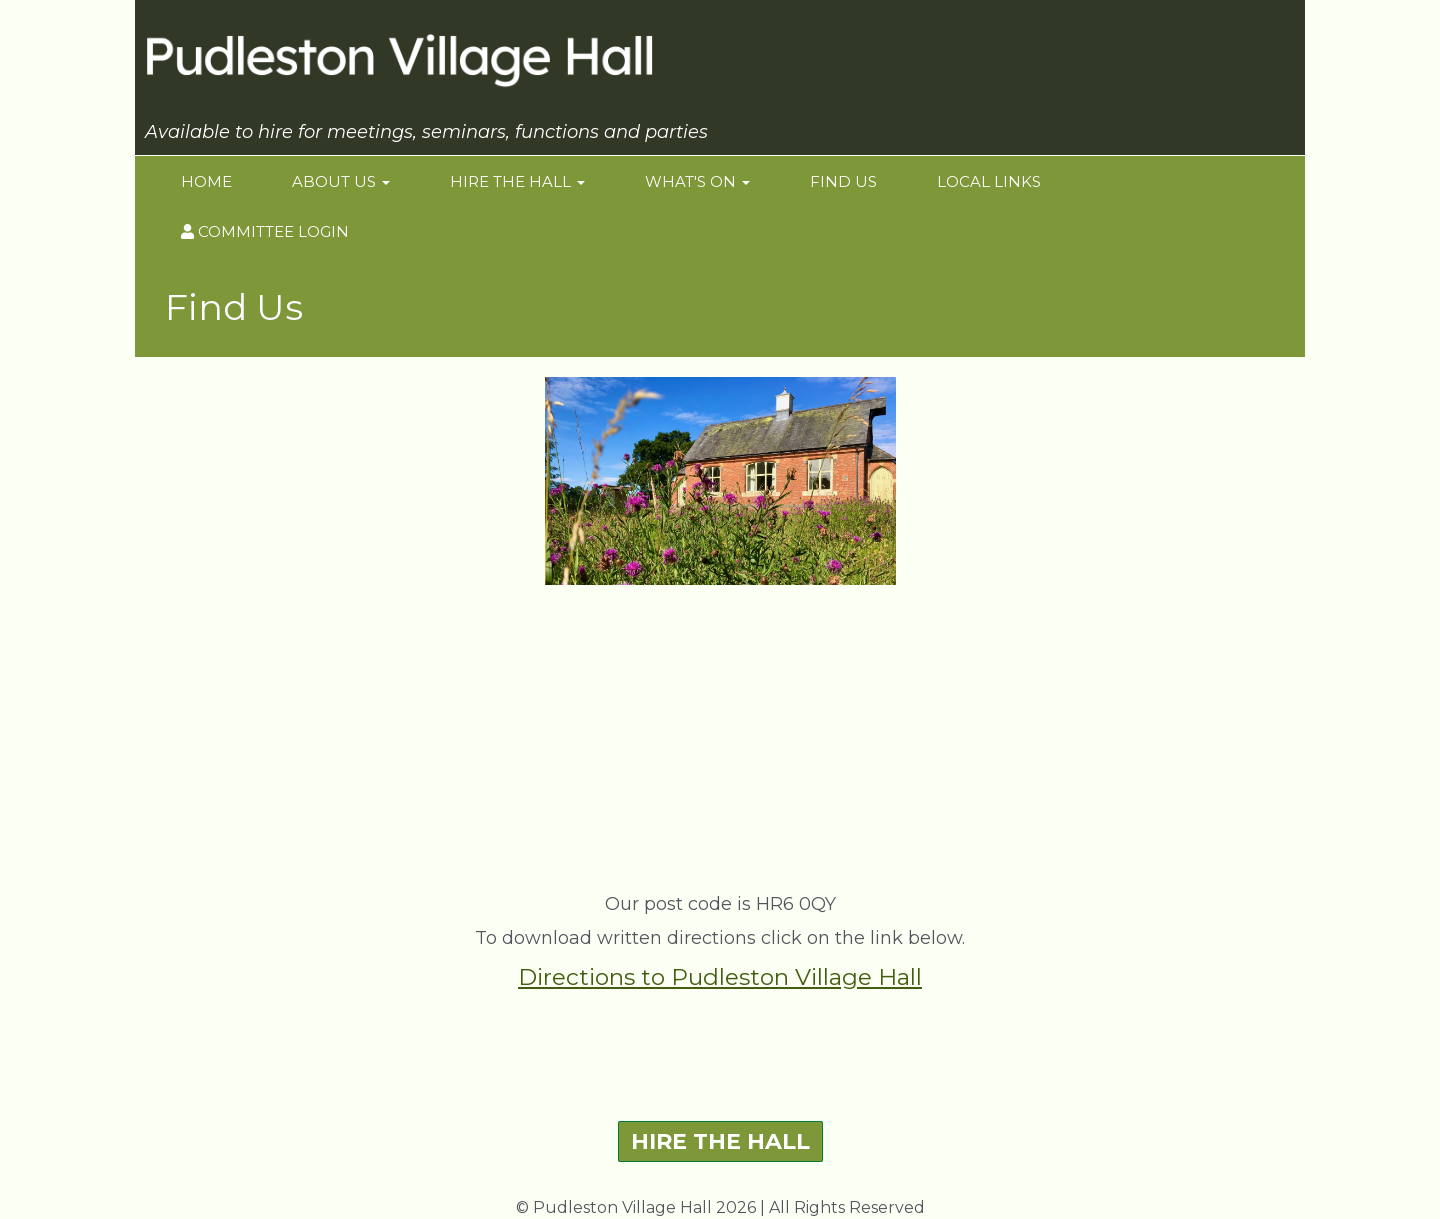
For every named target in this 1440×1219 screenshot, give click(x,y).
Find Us (843, 181)
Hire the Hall (517, 181)
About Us (341, 181)
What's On (697, 181)
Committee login (265, 231)
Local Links (989, 181)
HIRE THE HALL (720, 1141)
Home (206, 181)
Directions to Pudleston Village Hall (720, 977)
